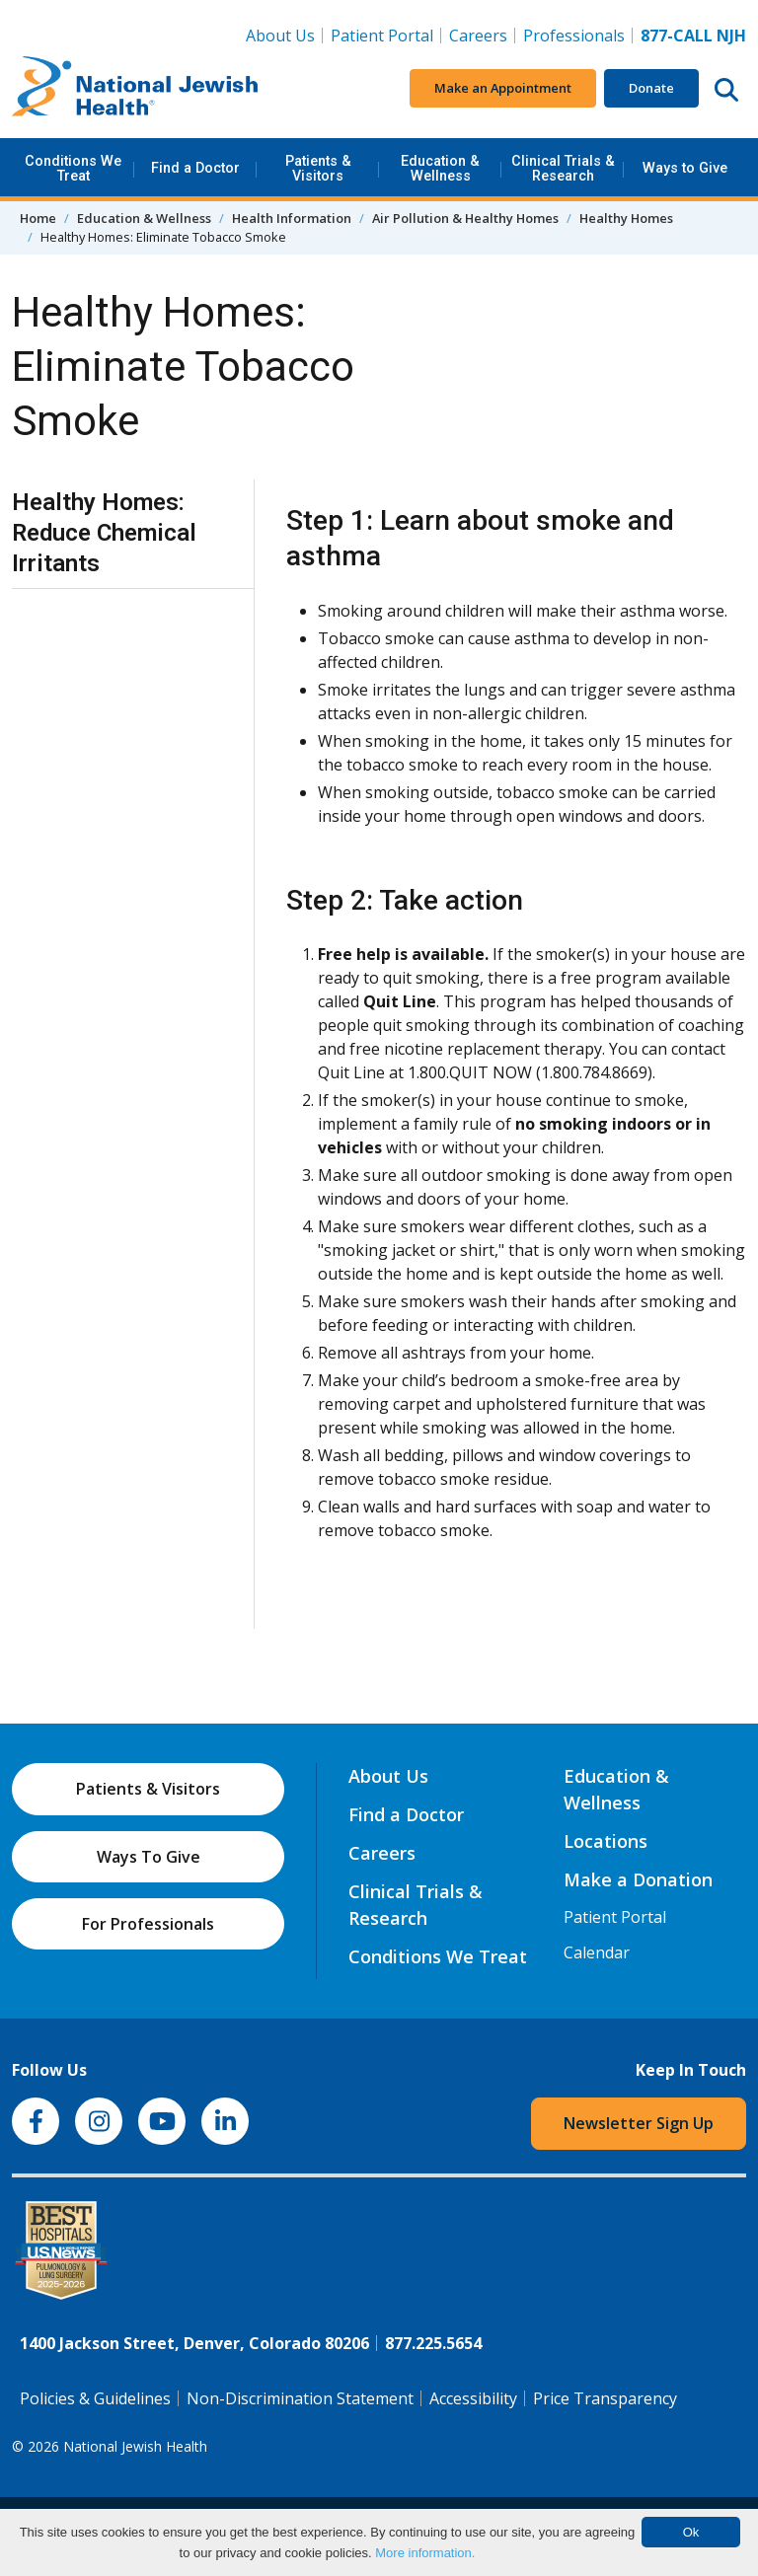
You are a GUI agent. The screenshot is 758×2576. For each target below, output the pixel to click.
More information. (425, 2552)
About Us (280, 35)
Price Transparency (605, 2398)
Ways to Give (685, 168)
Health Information (291, 218)
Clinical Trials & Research (563, 168)
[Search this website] (726, 89)
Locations (605, 1841)
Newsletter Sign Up (639, 2123)
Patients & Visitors (318, 168)
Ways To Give (148, 1857)
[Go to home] (135, 88)
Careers (482, 34)
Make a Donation (638, 1879)
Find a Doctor (195, 168)
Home (38, 218)
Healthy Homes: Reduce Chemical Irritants (104, 532)
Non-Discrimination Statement (300, 2398)
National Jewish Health (135, 2446)
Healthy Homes (626, 218)
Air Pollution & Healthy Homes (465, 218)
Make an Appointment (502, 88)
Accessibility (473, 2398)
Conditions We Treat (73, 168)
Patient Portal (382, 35)
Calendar (597, 1952)
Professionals (574, 35)
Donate (651, 88)
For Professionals (148, 1924)
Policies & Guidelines (95, 2398)
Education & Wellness (440, 168)
